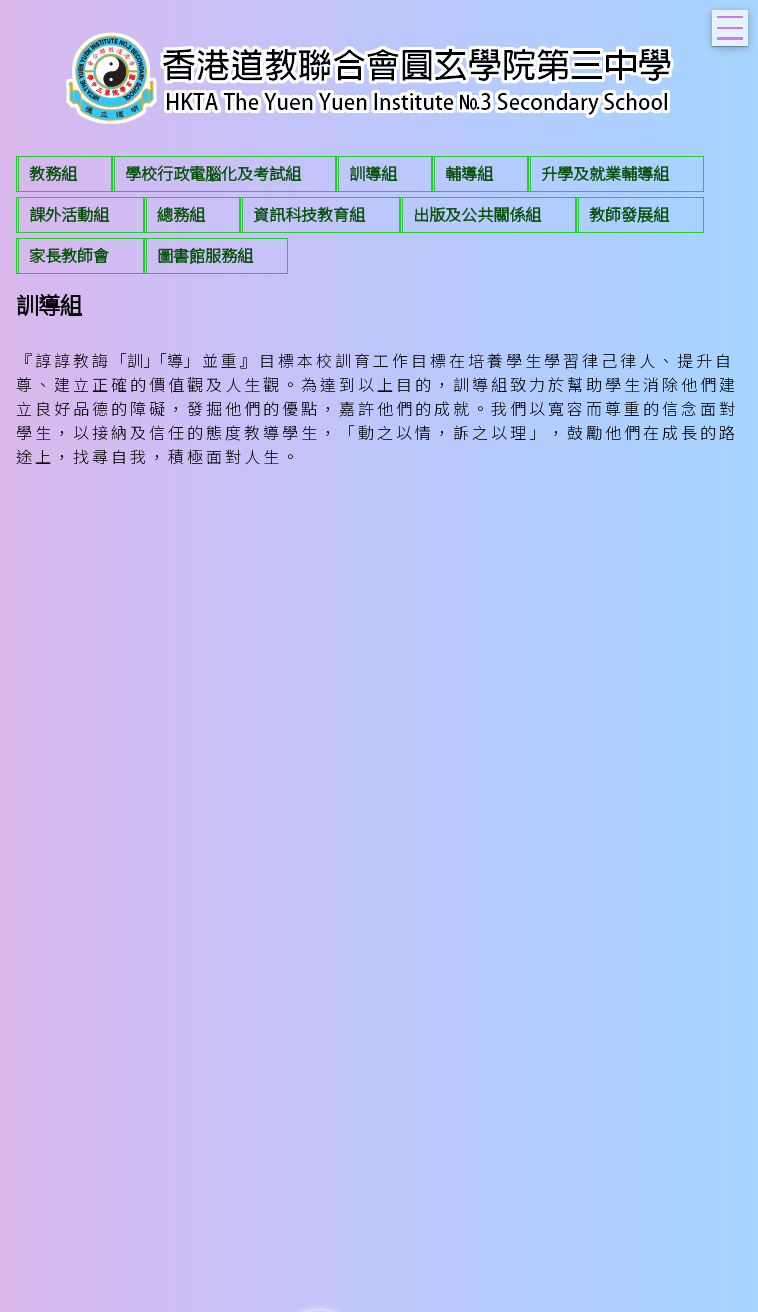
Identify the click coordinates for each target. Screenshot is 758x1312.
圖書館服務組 (205, 256)
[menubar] (379, 217)
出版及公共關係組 (477, 215)
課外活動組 (69, 215)
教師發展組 (629, 215)
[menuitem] (64, 174)
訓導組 (373, 174)
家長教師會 (69, 256)
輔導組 (469, 174)
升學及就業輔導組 (605, 174)
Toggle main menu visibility (732, 22)
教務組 (53, 174)
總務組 (181, 215)
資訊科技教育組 (309, 215)
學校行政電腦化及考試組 (213, 174)
